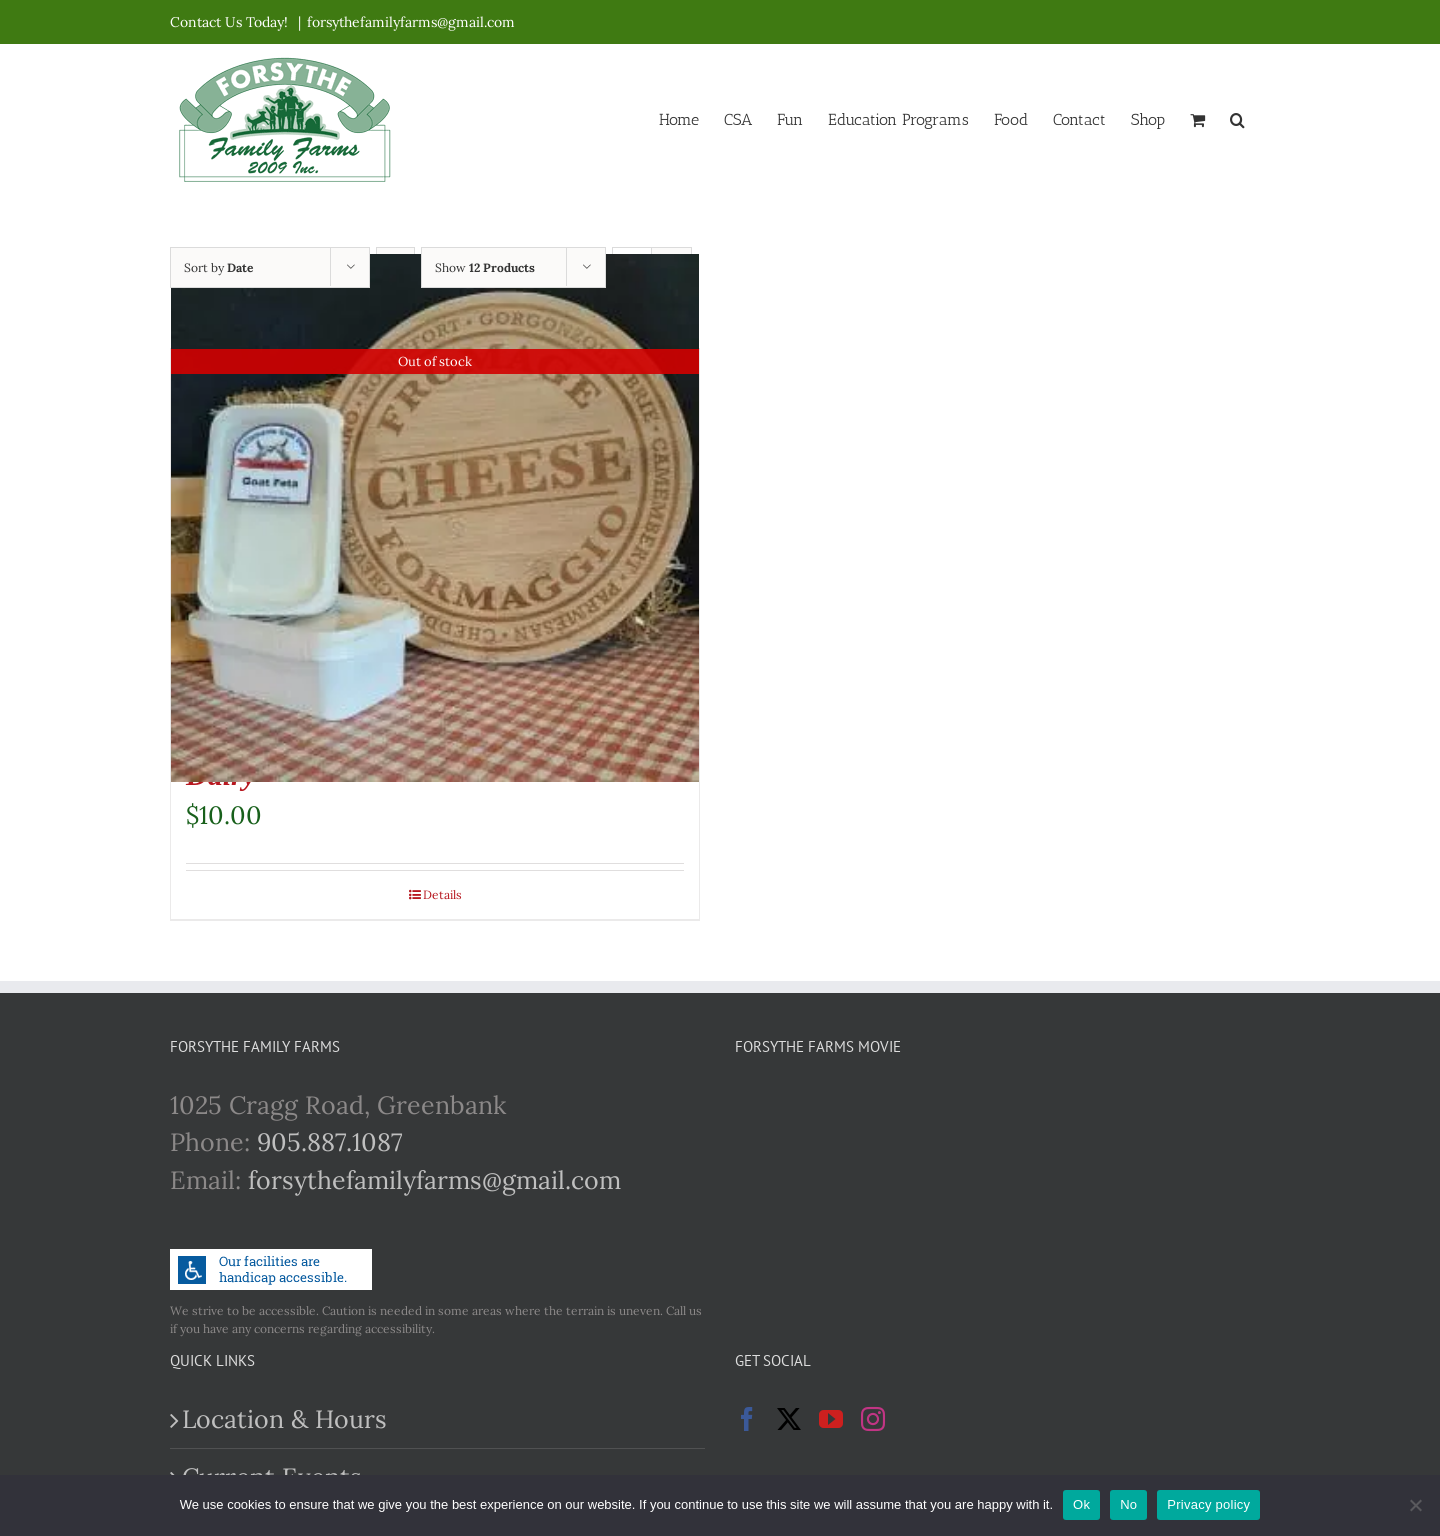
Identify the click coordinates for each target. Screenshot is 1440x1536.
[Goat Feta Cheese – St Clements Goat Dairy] (435, 518)
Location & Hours (284, 1419)
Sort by (218, 267)
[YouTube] (831, 1419)
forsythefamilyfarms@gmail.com (411, 22)
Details (442, 894)
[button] (1237, 118)
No (1128, 1504)
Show (485, 267)
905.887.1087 (330, 1142)
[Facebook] (747, 1419)
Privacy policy (1208, 1504)
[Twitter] (789, 1419)
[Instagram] (873, 1419)
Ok (1081, 1504)
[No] (1415, 1505)
